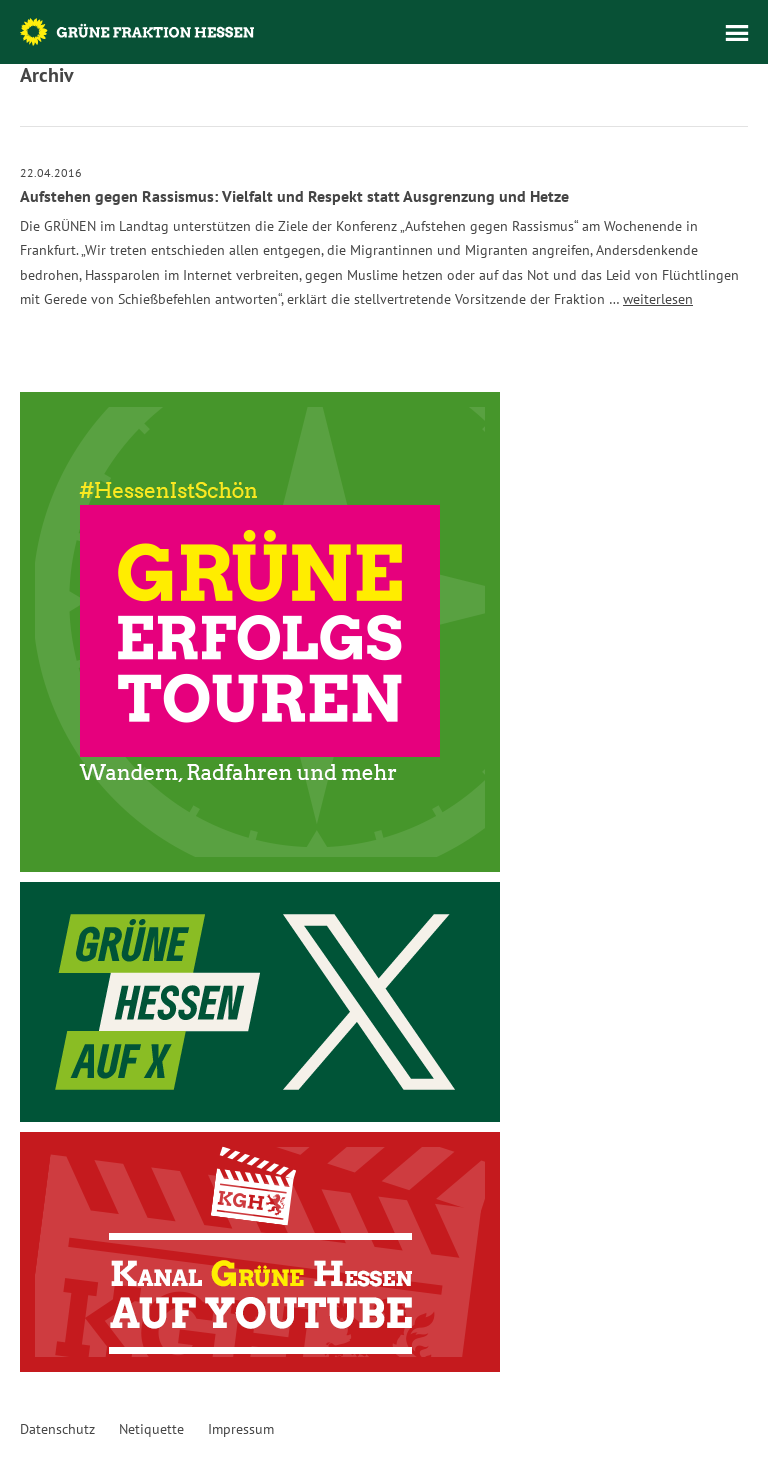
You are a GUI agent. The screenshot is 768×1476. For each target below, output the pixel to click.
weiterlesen (658, 299)
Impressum (241, 1429)
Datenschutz (57, 1429)
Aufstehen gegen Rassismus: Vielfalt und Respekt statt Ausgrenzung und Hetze (294, 196)
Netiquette (151, 1429)
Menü (737, 33)
